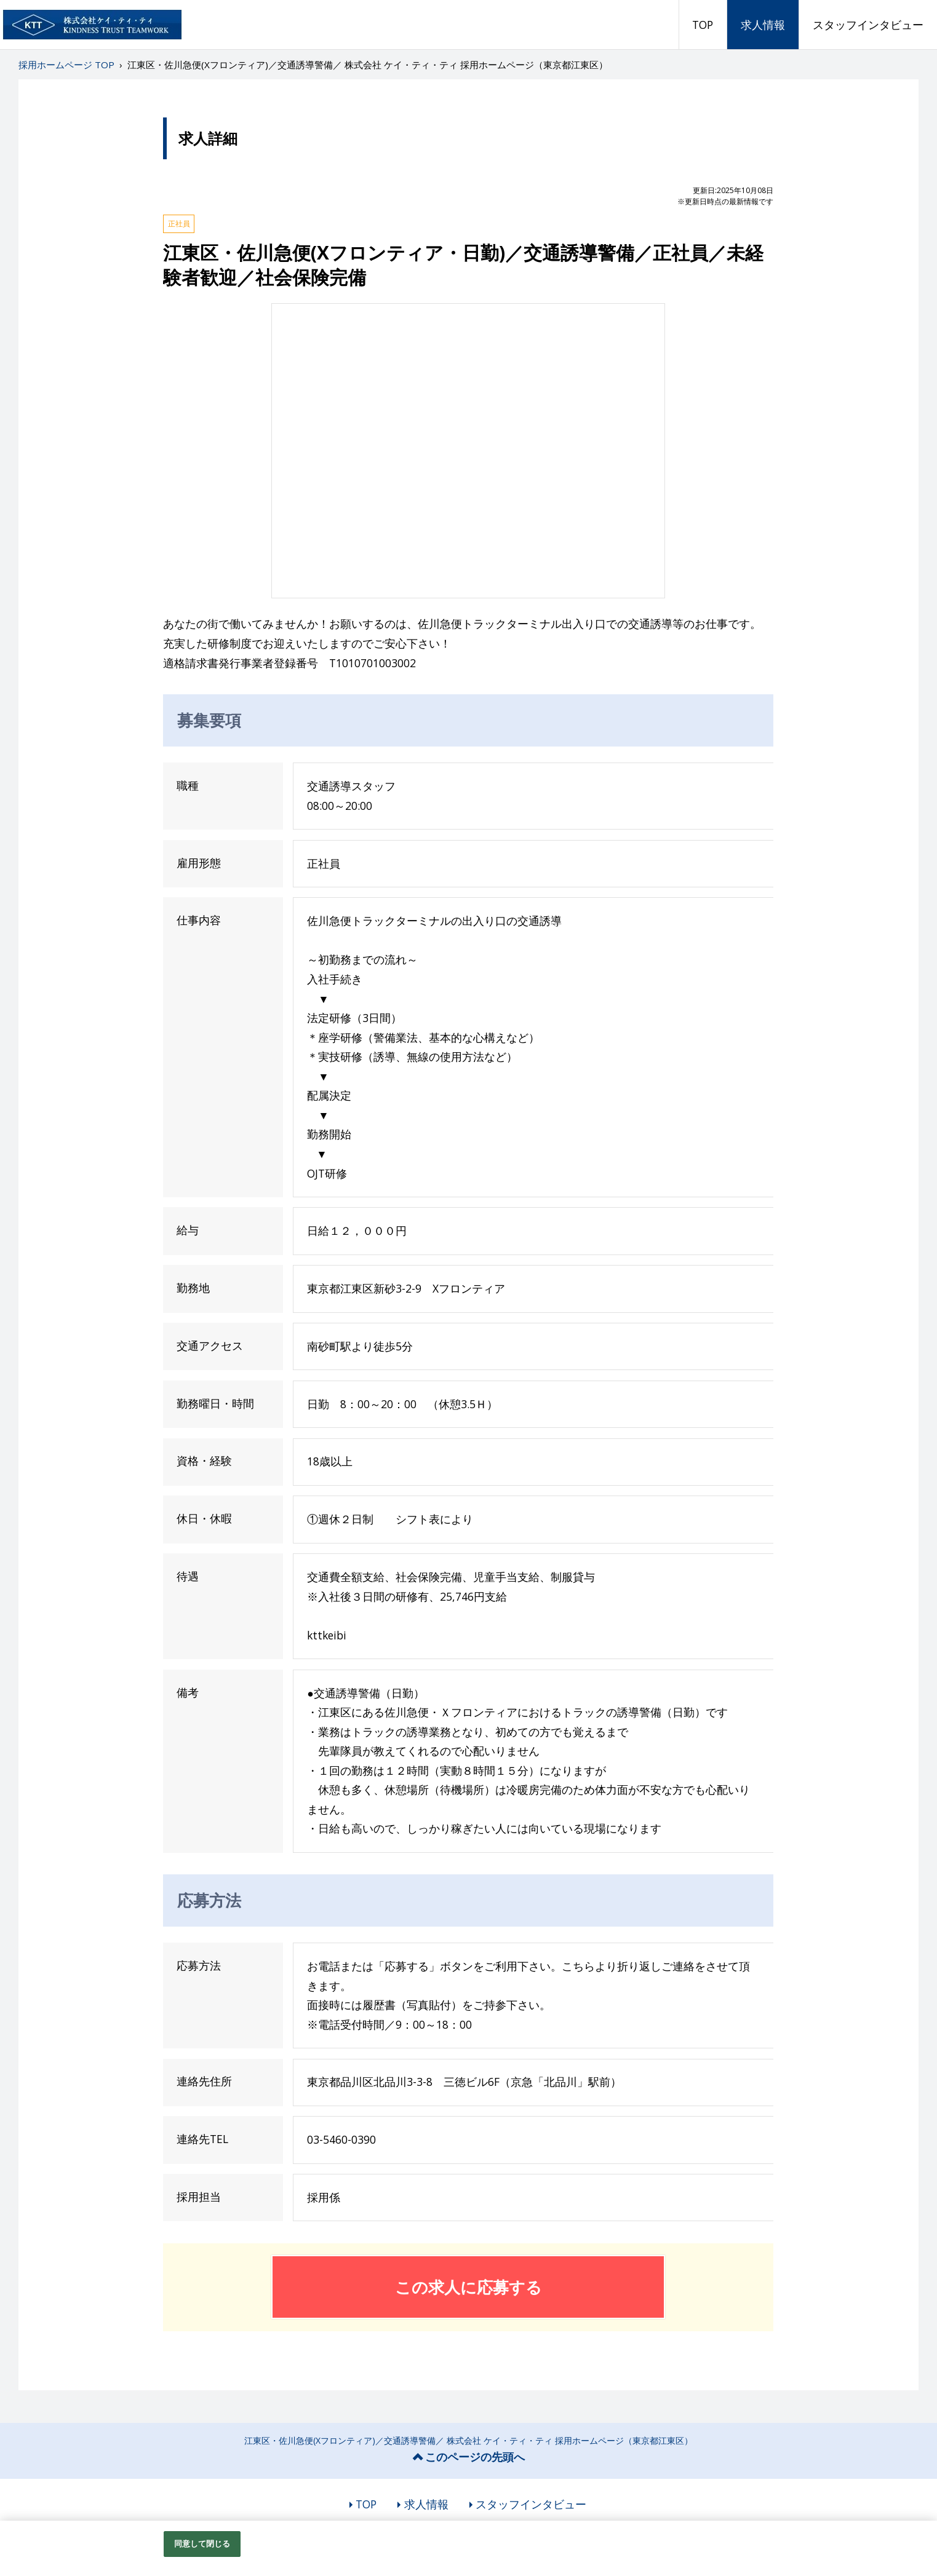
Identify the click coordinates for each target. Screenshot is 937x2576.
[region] (468, 2548)
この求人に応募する (468, 2287)
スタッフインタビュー (868, 24)
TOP (702, 24)
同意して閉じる (202, 2543)
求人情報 (763, 24)
